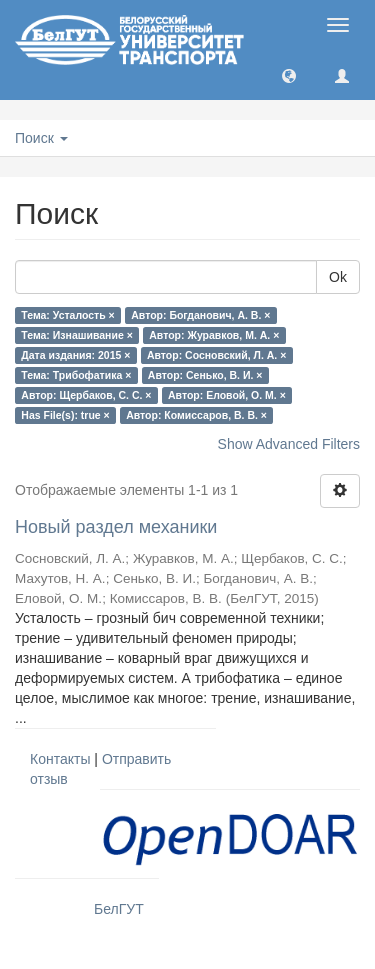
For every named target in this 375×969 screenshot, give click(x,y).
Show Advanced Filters (289, 444)
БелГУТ (119, 909)
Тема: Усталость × (67, 315)
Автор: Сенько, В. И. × (205, 375)
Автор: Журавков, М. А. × (214, 335)
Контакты (60, 759)
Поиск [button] (41, 138)
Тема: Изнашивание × (76, 335)
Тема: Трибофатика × (76, 375)
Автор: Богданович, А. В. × (200, 315)
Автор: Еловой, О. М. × (227, 395)
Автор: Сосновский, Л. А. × (216, 355)
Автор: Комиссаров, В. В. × (196, 415)
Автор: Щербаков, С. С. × (86, 395)
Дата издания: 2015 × (75, 355)
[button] (289, 75)
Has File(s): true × (65, 415)
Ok (338, 277)
